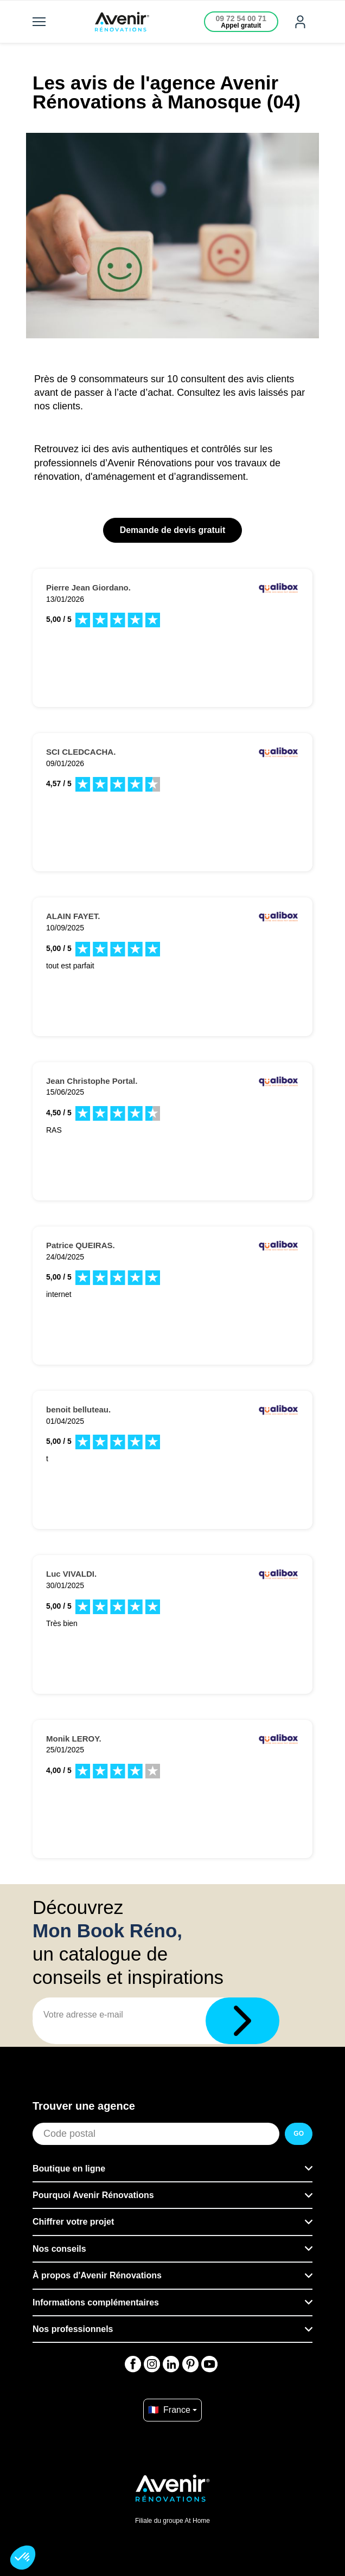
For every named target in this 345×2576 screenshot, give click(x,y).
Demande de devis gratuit (173, 530)
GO (298, 2133)
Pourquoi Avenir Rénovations (93, 2195)
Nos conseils (59, 2248)
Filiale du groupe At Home (172, 2520)
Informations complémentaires (96, 2302)
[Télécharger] (242, 2020)
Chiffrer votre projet (73, 2221)
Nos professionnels (73, 2329)
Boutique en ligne (69, 2168)
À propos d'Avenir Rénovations (97, 2275)
